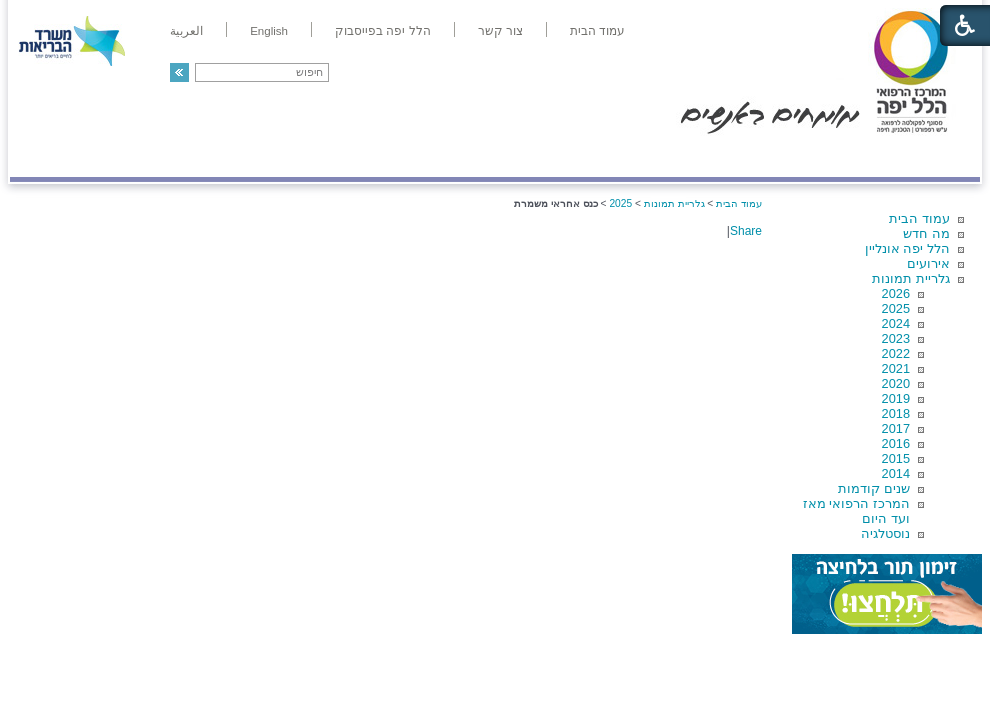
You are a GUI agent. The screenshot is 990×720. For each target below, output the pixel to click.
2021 (896, 368)
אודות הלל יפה (679, 156)
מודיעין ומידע (922, 156)
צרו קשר (43, 156)
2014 (896, 473)
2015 (896, 458)
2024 (896, 323)
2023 (896, 338)
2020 (896, 383)
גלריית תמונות (911, 278)
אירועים (928, 263)
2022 (896, 353)
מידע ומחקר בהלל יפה (427, 156)
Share (746, 231)
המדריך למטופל (563, 156)
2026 (896, 293)
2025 (896, 308)
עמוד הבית (919, 218)
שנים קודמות (874, 488)
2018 (896, 413)
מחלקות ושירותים (801, 156)
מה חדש (926, 233)
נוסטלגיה (885, 533)
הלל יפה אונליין (907, 248)
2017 (896, 428)
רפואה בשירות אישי (277, 156)
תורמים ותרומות (141, 156)
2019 (896, 398)
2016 (896, 443)
